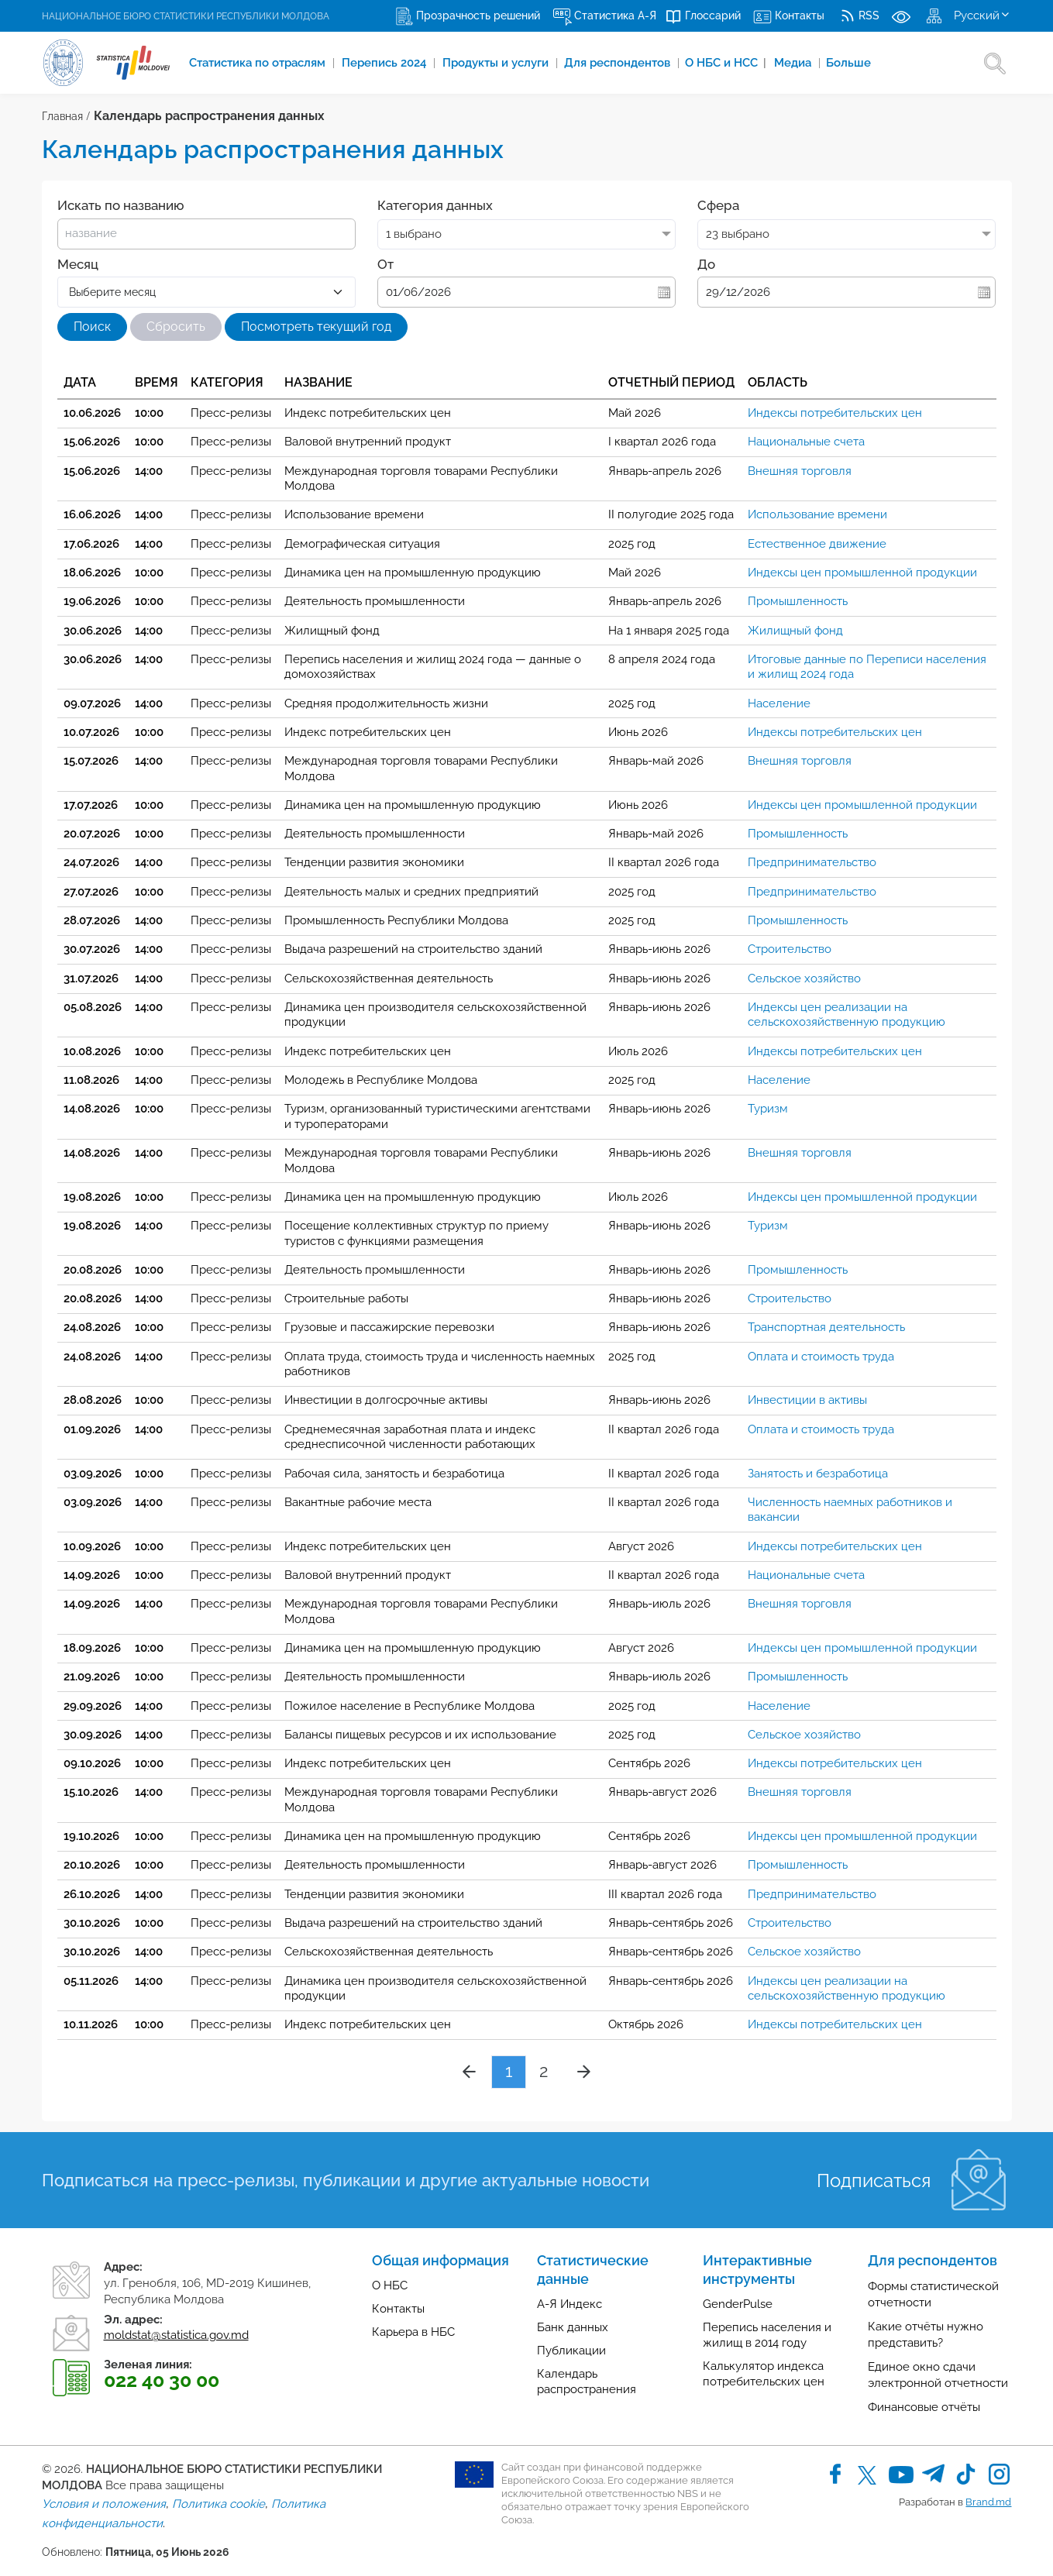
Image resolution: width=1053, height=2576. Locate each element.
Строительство (789, 949)
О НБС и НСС (726, 63)
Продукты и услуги (497, 63)
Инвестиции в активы (807, 1400)
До (706, 264)
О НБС (390, 2285)
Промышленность (798, 601)
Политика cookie (218, 2504)
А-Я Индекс (569, 2304)
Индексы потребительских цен (835, 413)
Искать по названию (120, 205)
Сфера (718, 205)
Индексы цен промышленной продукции (862, 573)
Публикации (571, 2351)
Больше (849, 63)
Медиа (795, 63)
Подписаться (874, 2180)
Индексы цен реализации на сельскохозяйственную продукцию (846, 1015)
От (385, 264)
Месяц (77, 264)
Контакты (398, 2309)
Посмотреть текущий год (316, 326)
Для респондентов (619, 63)
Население (779, 703)
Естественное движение (817, 544)
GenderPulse (738, 2304)
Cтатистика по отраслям (259, 63)
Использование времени (817, 514)
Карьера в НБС (413, 2332)
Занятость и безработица (818, 1474)
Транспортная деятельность (826, 1327)
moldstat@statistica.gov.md (176, 2335)
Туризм (768, 1109)
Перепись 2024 (385, 63)
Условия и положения (104, 2504)
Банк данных (572, 2327)
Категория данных (435, 205)
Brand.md (988, 2502)
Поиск (92, 326)
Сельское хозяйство (804, 978)
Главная (62, 116)
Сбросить (175, 326)
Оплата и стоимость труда (821, 1357)
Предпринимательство (812, 862)
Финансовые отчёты (924, 2407)
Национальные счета (806, 442)
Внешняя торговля (800, 471)
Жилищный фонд (795, 631)
